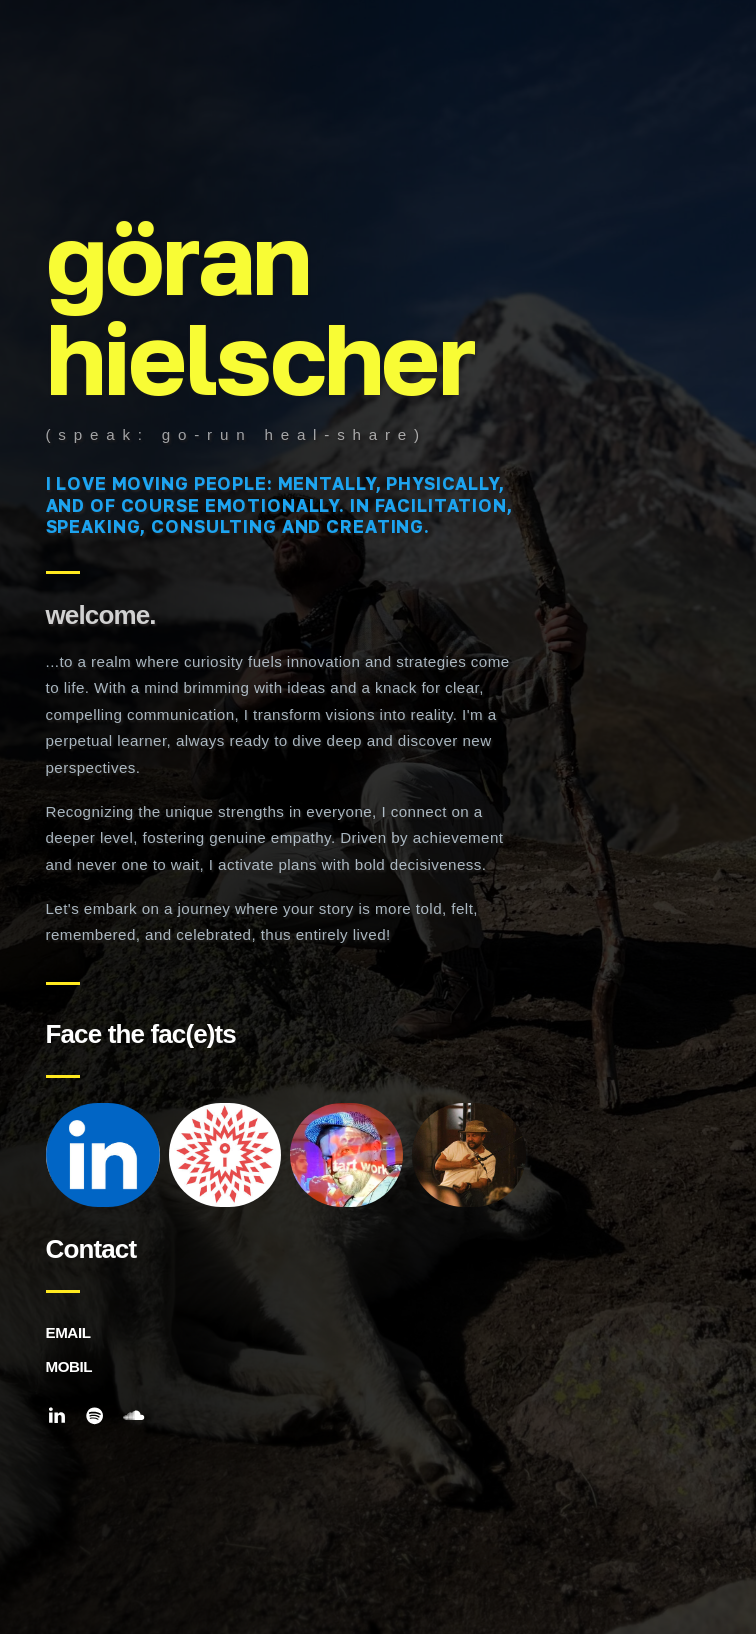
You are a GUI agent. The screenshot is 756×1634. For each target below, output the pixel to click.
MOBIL (69, 1366)
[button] (57, 1416)
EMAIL (68, 1332)
